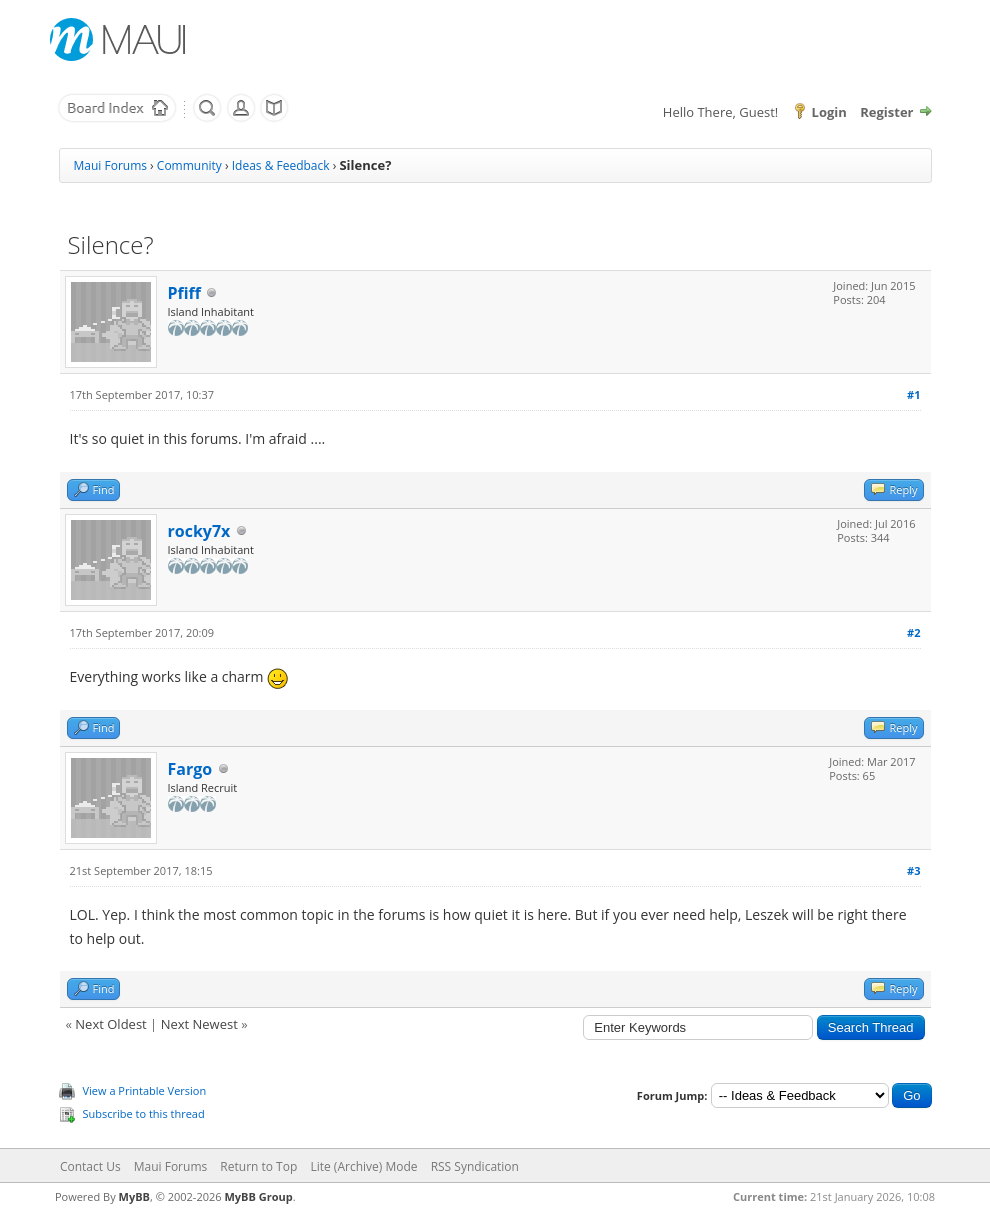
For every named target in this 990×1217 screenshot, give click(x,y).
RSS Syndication (475, 1166)
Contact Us (90, 1166)
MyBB (134, 1196)
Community (189, 165)
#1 (913, 394)
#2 (913, 632)
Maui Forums (110, 165)
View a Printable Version (145, 1090)
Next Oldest (110, 1024)
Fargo (190, 769)
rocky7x (199, 531)
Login (829, 112)
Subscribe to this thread (144, 1113)
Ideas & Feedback (281, 165)
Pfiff (185, 293)
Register (886, 112)
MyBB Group (258, 1196)
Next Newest (199, 1024)
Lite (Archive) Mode (363, 1166)
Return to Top (258, 1166)
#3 (913, 870)
